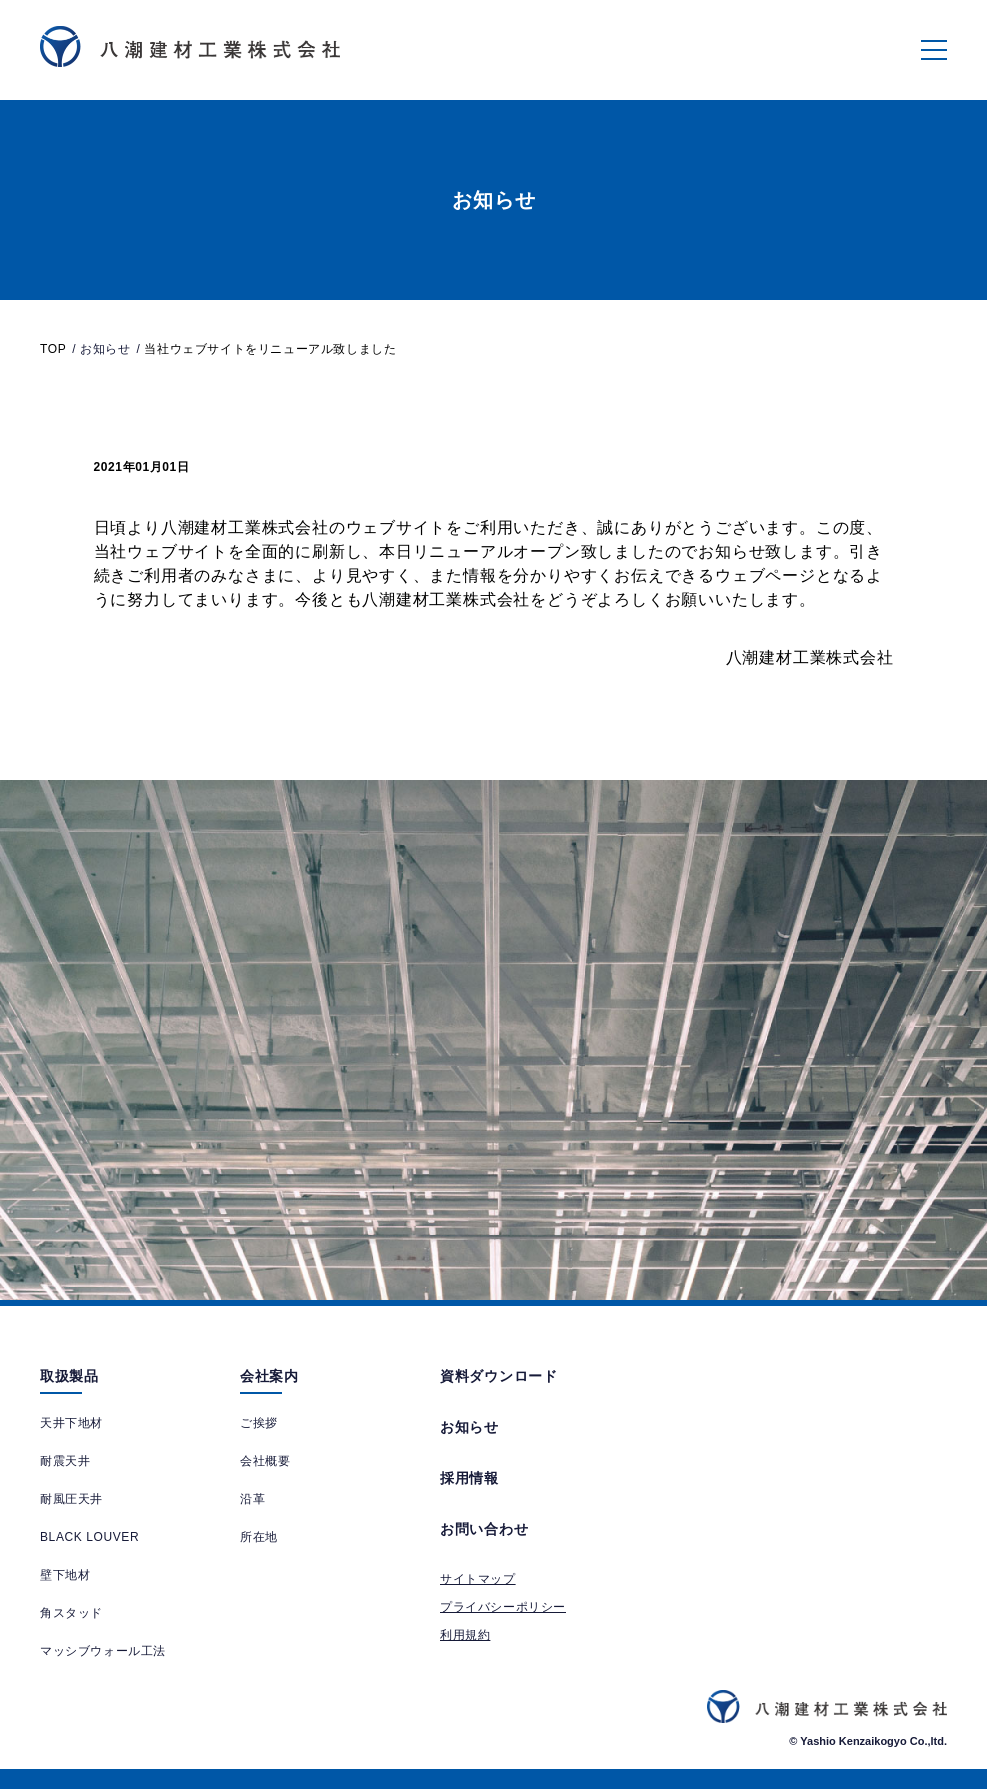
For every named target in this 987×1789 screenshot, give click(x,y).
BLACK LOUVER (89, 1537)
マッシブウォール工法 (103, 1651)
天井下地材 (71, 1423)
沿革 (252, 1499)
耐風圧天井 (71, 1499)
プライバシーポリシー (503, 1607)
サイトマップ (478, 1579)
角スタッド (71, 1613)
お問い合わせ (484, 1529)
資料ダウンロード (499, 1376)
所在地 (259, 1537)
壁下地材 (65, 1575)
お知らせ (469, 1427)
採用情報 (469, 1478)
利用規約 (465, 1635)
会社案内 (269, 1376)
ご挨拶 (259, 1423)
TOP (53, 349)
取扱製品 (69, 1376)
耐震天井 (65, 1461)
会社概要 (265, 1461)
